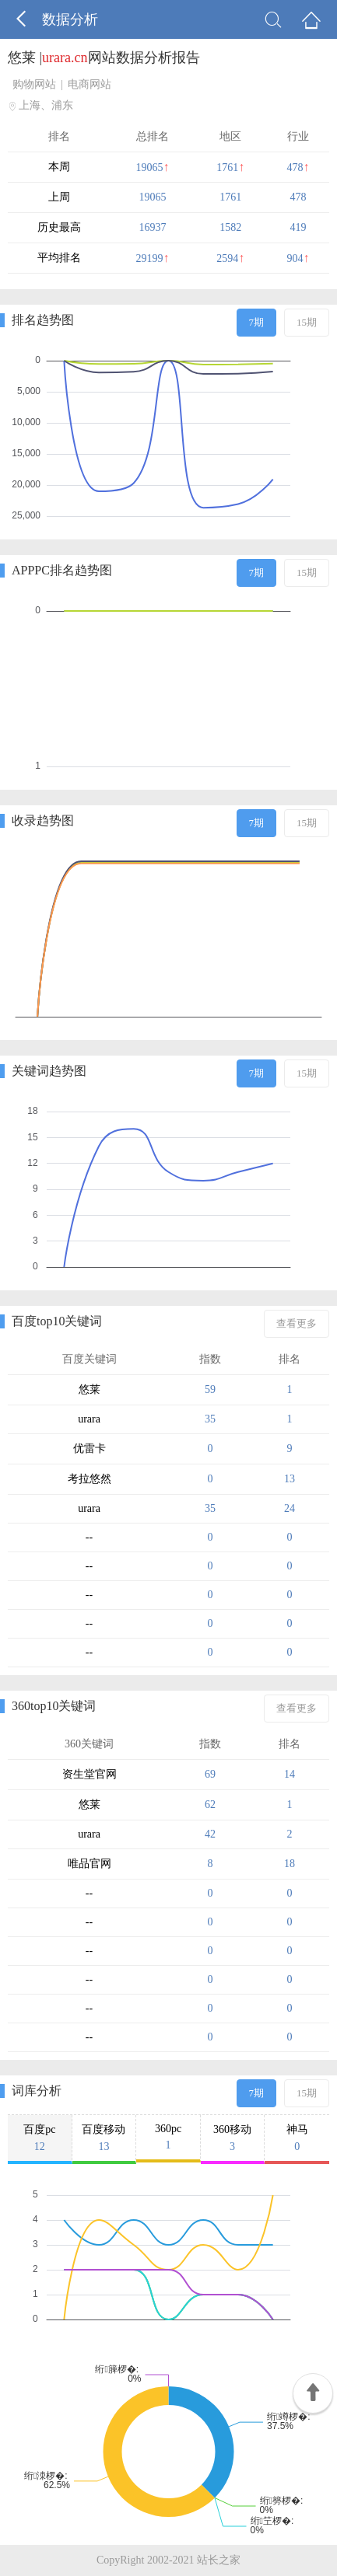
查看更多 (296, 1323)
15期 (307, 322)
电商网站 (89, 84)
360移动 (233, 2138)
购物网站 (34, 84)
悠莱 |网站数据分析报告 (104, 57)
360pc (168, 2137)
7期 (257, 322)
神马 (297, 2138)
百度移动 (104, 2138)
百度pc (40, 2138)
